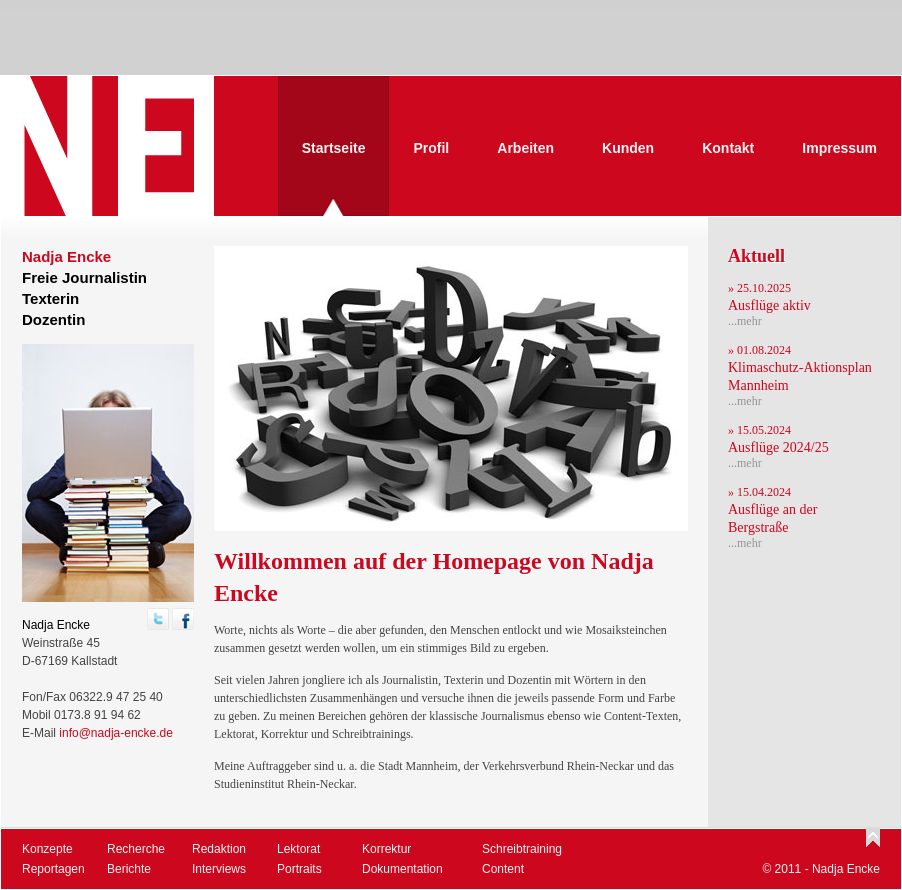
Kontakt (728, 148)
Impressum (839, 148)
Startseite (334, 148)
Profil (431, 148)
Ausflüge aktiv (769, 305)
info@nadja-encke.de (116, 733)
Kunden (628, 148)
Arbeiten (525, 148)
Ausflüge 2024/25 (778, 447)
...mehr (745, 321)
